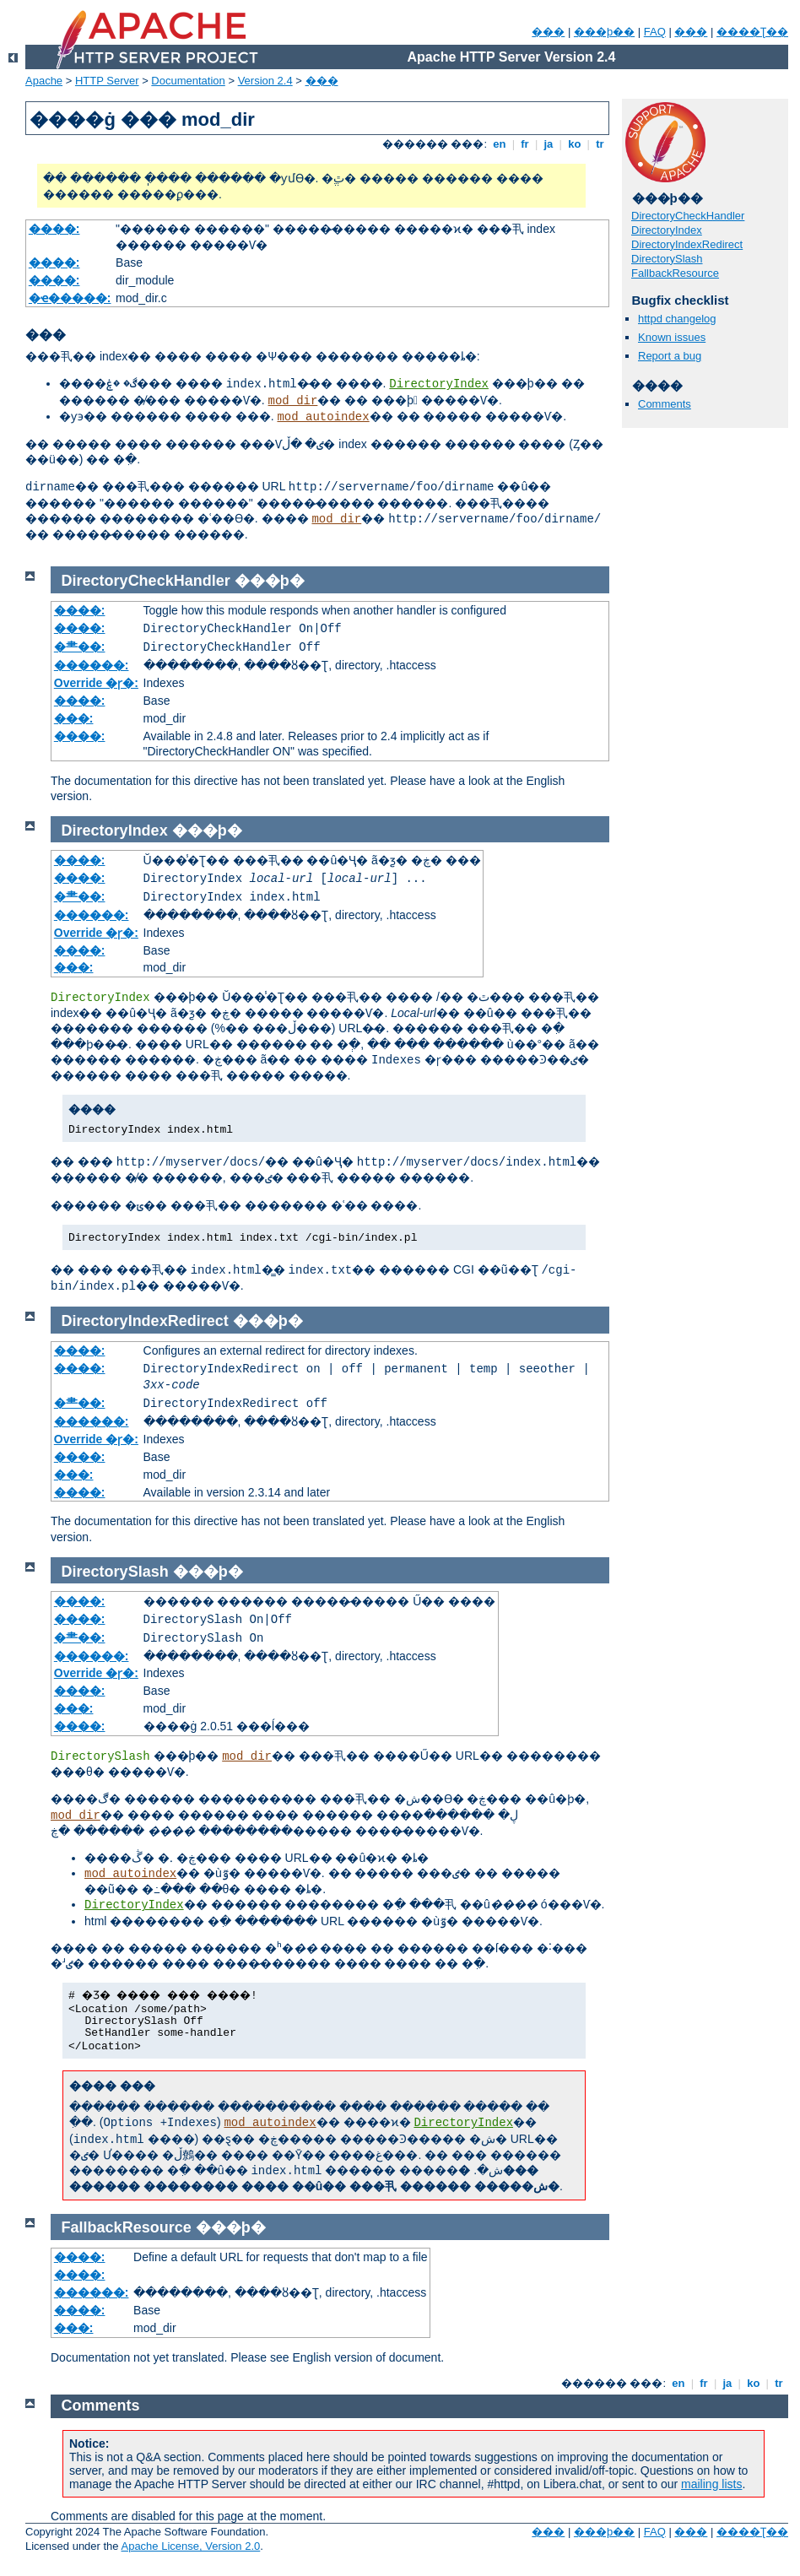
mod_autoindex (323, 417)
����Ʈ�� (752, 31)
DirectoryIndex (439, 384)
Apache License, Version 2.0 (190, 2546)
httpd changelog (677, 318)
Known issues (671, 337)
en (499, 144)
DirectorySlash (667, 258)
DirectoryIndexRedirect (687, 244)
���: (74, 718)
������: (91, 665)
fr (525, 144)
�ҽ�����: (70, 298)
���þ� (270, 580)
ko (574, 144)
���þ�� (604, 31)
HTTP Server (107, 80)
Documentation (187, 80)
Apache (43, 80)
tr (600, 144)
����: (54, 228)
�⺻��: (79, 646)
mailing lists (711, 2484)
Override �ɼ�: (96, 683)
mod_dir (293, 401)
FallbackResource (675, 273)
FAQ (655, 31)
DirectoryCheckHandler (687, 215)
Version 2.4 (265, 80)
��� (548, 31)
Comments (664, 404)
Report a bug (669, 355)
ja (548, 144)
